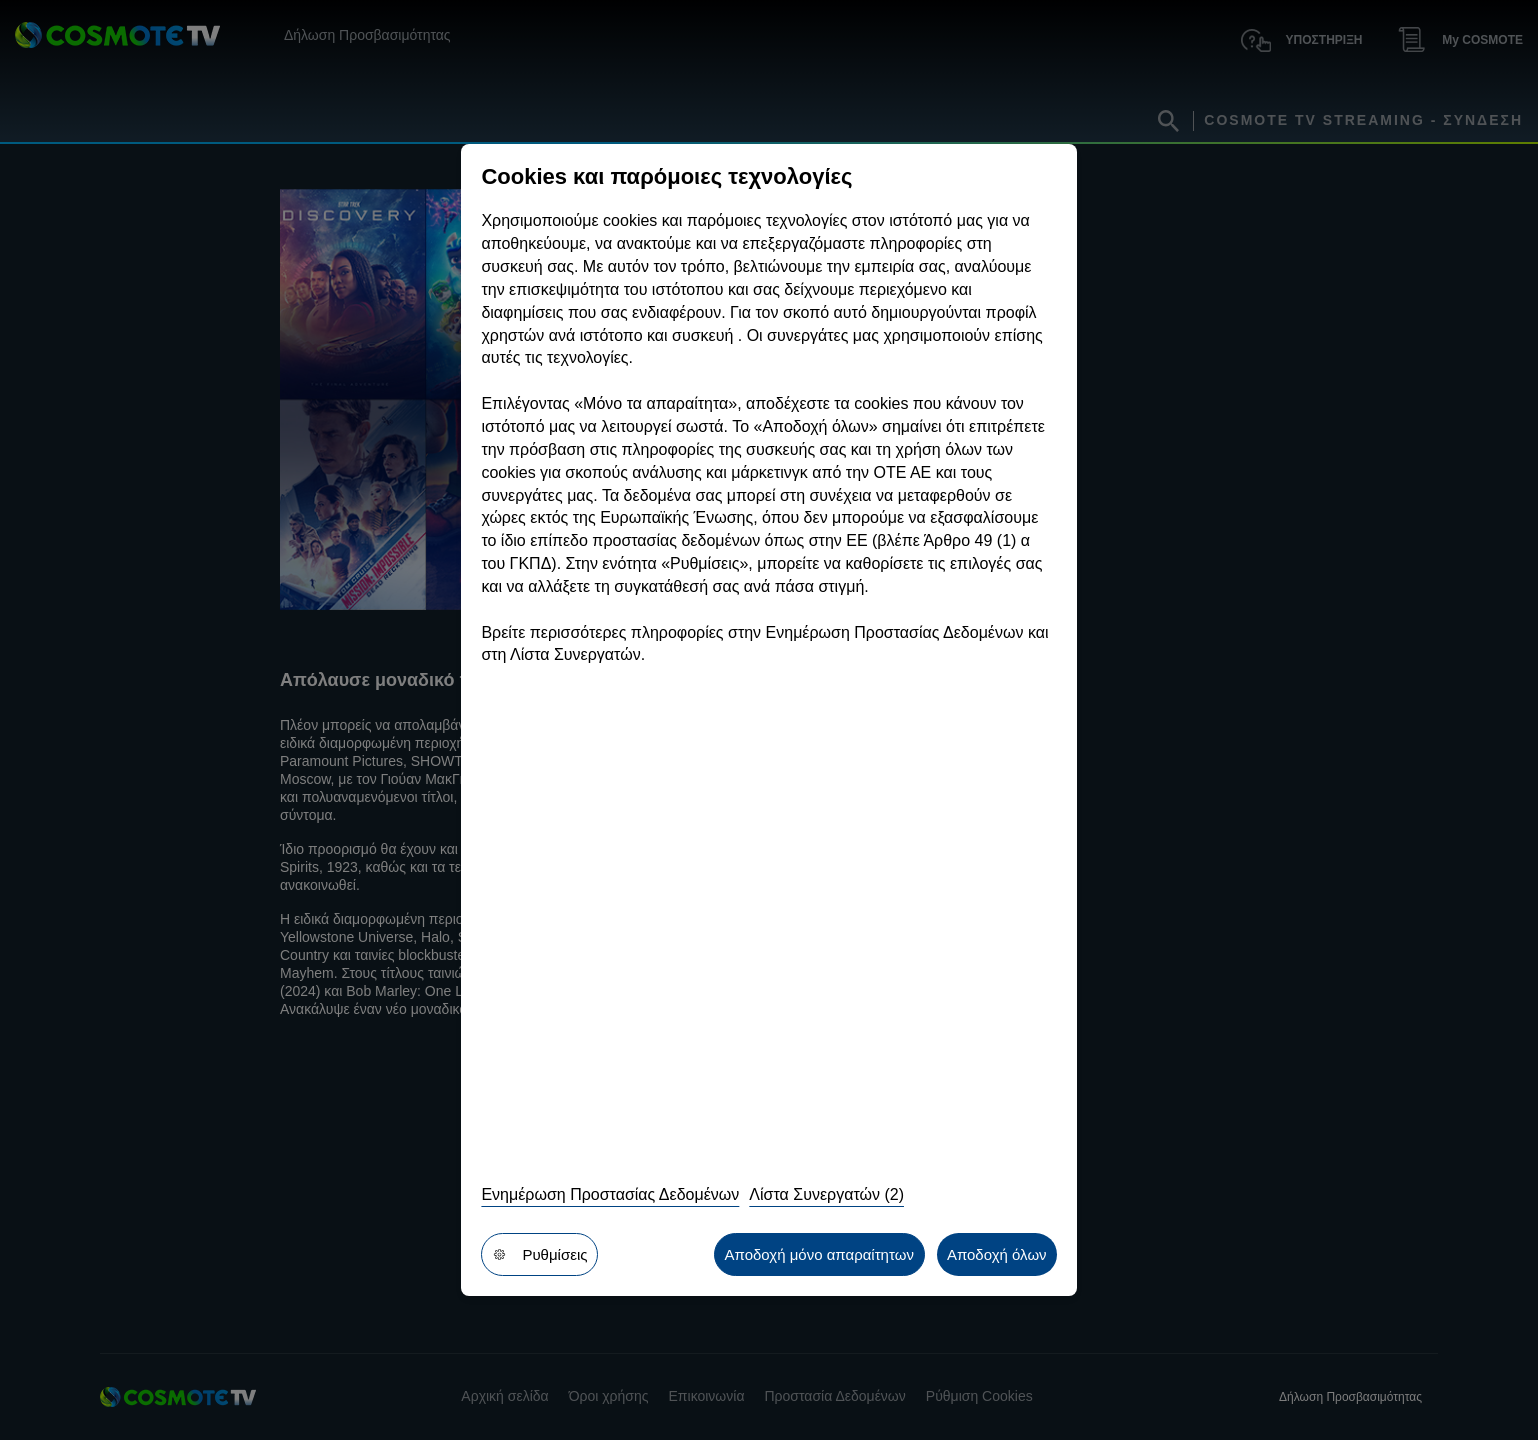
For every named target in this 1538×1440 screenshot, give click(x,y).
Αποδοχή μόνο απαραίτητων (819, 1254)
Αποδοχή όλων (997, 1254)
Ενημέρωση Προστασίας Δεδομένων (610, 1194)
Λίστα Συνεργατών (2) (826, 1194)
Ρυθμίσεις (539, 1254)
